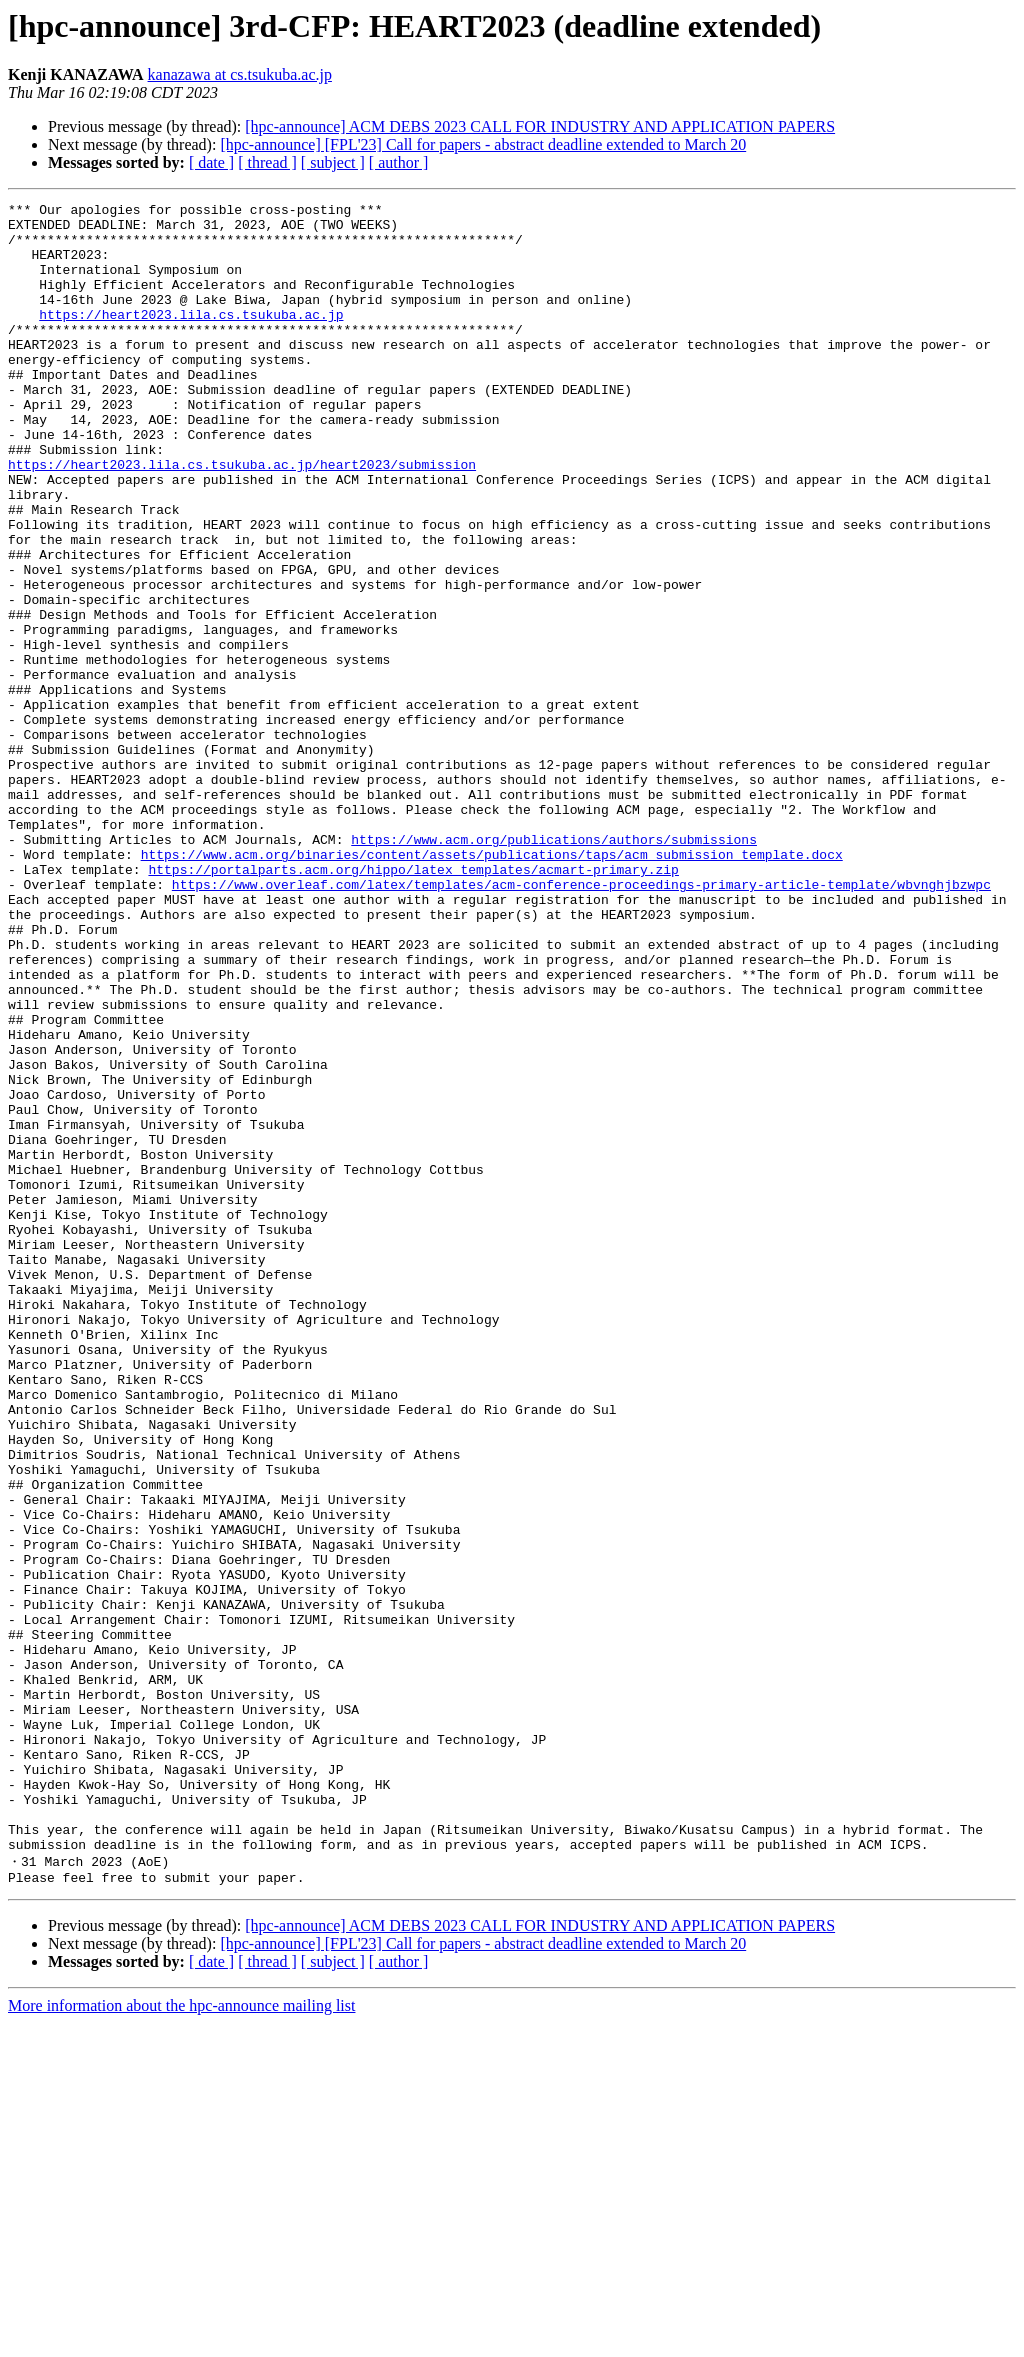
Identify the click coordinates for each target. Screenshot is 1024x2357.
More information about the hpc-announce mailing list (181, 2339)
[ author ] (399, 162)
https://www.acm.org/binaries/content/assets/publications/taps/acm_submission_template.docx (492, 986)
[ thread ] (267, 162)
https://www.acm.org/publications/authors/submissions (554, 968)
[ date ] (211, 162)
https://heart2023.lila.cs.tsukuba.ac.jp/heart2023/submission (242, 518)
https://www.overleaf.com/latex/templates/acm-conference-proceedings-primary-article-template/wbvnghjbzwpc (581, 1022)
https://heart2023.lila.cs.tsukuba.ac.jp (191, 338)
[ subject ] (333, 162)
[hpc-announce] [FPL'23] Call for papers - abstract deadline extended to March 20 (483, 144)
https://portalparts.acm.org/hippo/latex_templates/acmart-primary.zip (413, 1004)
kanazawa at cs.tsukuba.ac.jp (240, 74)
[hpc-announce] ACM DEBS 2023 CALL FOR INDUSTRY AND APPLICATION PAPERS (540, 126)
